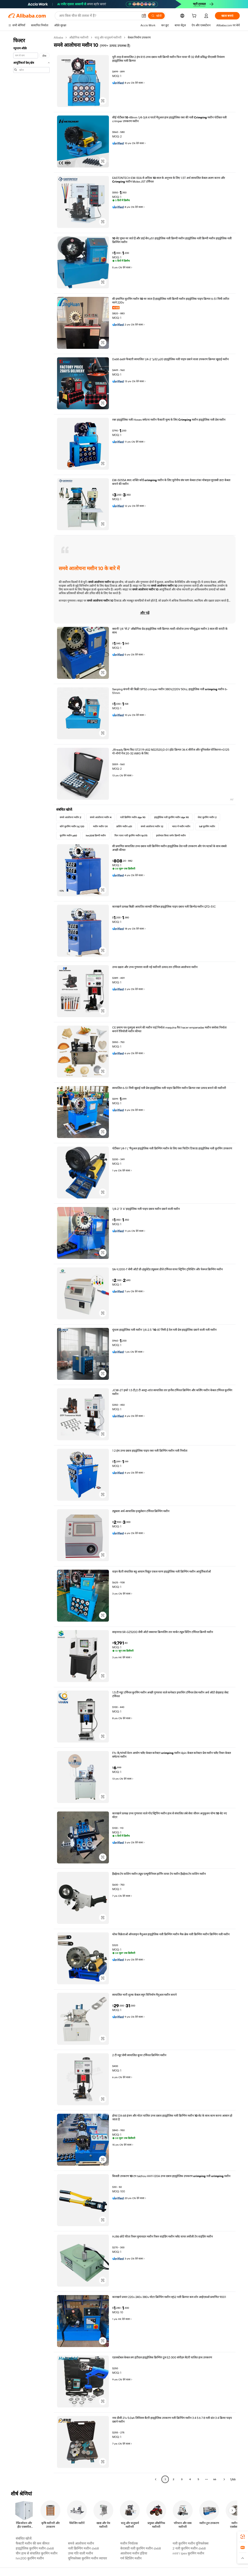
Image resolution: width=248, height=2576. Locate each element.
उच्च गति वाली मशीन (80, 2553)
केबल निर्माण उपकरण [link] (139, 37)
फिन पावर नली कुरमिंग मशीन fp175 (130, 835)
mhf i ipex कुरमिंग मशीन (188, 2553)
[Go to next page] (224, 2479)
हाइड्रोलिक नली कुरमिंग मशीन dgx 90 (171, 817)
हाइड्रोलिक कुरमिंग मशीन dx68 (35, 2548)
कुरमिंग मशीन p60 (68, 835)
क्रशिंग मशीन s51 (124, 826)
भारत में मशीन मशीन (181, 826)
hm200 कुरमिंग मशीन (30, 2558)
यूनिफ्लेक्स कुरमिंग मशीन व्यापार (87, 2558)
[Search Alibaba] (98, 15)
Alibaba (58, 37)
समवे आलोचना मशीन (81, 2543)
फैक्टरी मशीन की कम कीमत (32, 2543)
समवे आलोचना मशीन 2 (70, 817)
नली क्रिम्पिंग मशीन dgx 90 (132, 817)
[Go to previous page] (156, 2479)
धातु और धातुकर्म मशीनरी (108, 37)
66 (214, 2479)
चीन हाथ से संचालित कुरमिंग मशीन (36, 2553)
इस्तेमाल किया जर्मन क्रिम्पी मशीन (171, 835)
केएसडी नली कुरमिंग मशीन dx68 (140, 2548)
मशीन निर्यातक (129, 2543)
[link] (242, 2536)
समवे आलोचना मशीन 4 (100, 817)
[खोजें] (156, 15)
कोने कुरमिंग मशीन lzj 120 (72, 826)
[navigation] (31, 1260)
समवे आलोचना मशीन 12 (152, 826)
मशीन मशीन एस (100, 826)
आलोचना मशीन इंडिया (133, 2553)
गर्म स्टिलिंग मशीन (131, 2558)
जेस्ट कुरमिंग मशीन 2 (207, 817)
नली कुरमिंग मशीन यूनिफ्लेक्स (191, 2543)
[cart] (195, 16)
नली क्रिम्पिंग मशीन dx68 (83, 2548)
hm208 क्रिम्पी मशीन (96, 835)
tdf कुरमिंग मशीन (207, 826)
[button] (143, 15)
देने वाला (140, 82)
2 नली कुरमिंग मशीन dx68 (189, 2548)
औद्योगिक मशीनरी (78, 37)
